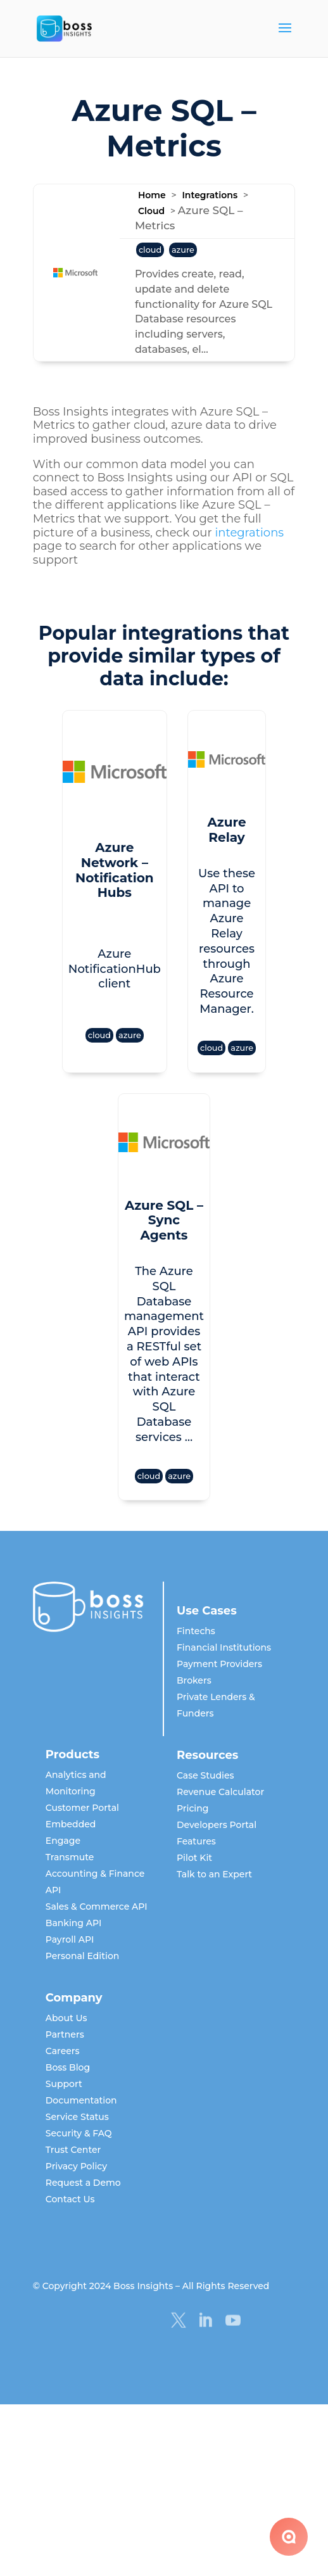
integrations (249, 533)
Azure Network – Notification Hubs (105, 850)
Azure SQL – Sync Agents (163, 1152)
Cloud (151, 211)
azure (183, 250)
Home (152, 195)
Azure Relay (226, 822)
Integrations (209, 195)
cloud (150, 250)
